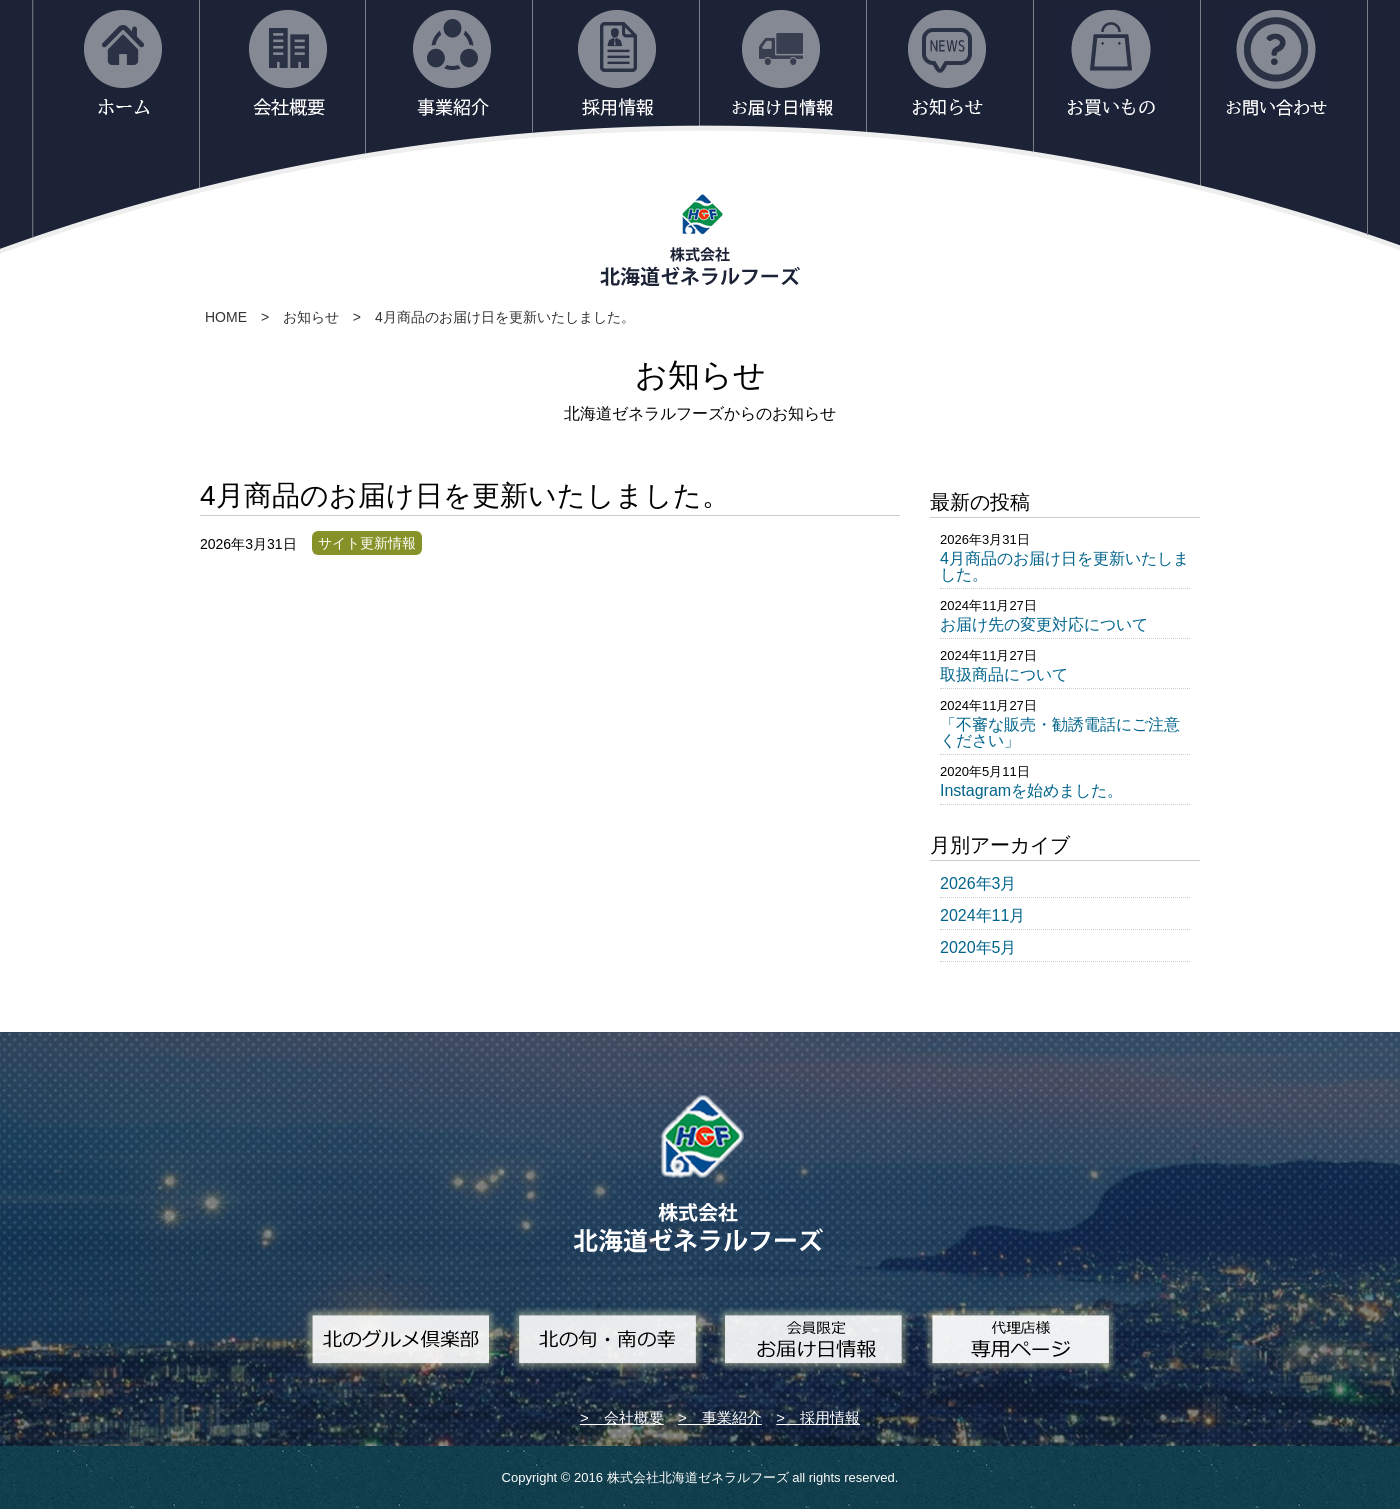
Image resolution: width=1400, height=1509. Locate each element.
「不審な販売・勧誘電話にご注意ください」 (1060, 732)
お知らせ (311, 317)
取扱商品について (1004, 674)
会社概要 (634, 1417)
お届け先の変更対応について (1044, 624)
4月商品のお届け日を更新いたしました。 (505, 317)
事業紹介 (732, 1417)
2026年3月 (978, 883)
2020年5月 (978, 947)
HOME (226, 317)
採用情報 (830, 1417)
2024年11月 (982, 915)
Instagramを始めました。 (1031, 790)
